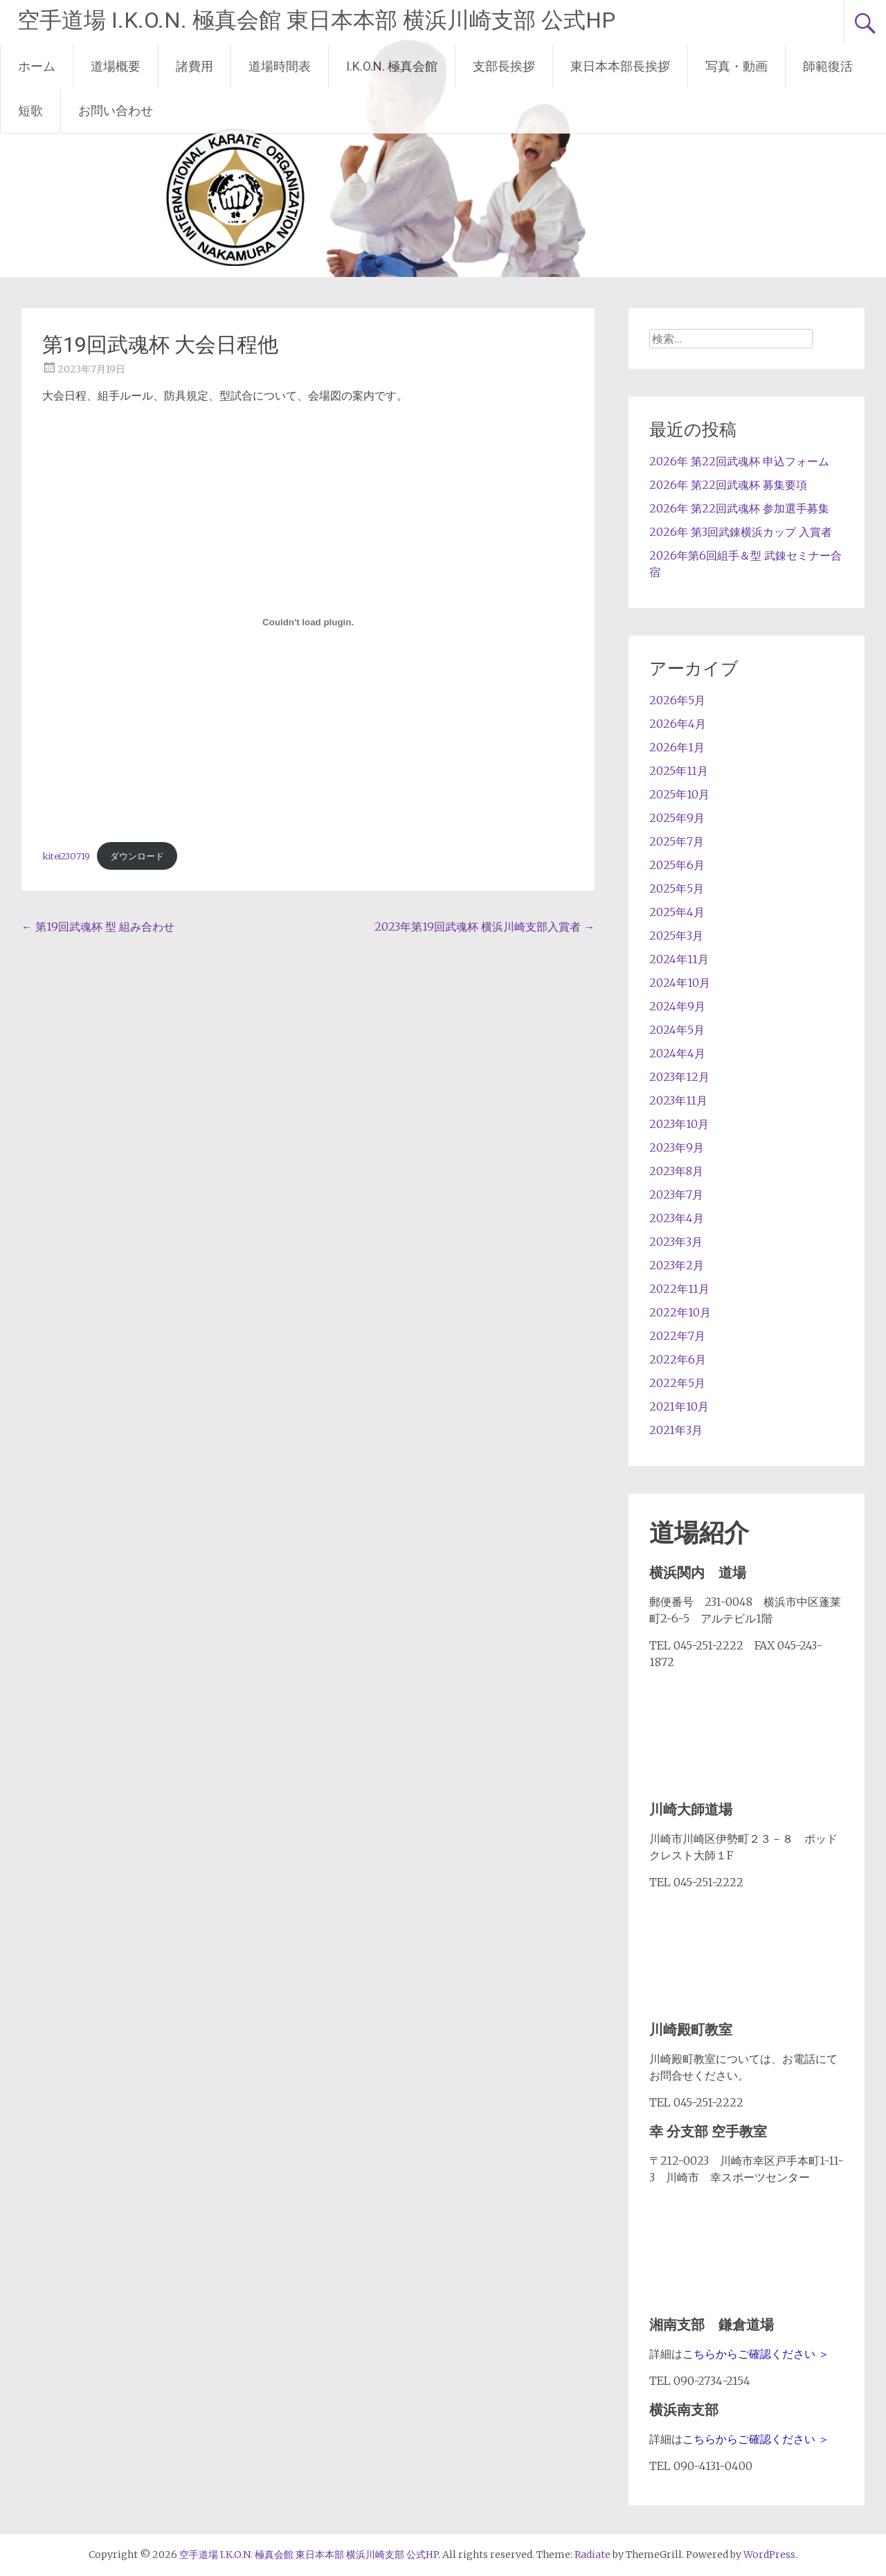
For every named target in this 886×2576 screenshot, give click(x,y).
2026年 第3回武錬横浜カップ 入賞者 (740, 532)
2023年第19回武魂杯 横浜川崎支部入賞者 (484, 926)
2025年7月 (676, 841)
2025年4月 (677, 912)
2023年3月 (676, 1242)
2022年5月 (677, 1383)
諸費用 (194, 66)
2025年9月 (677, 818)
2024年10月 (679, 983)
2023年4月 (676, 1218)
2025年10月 (679, 794)
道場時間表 (279, 66)
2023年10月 (679, 1124)
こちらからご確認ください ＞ (755, 2354)
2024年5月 (677, 1030)
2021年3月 (676, 1430)
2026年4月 (677, 724)
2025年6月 (677, 865)
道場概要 (116, 66)
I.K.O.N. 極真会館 (391, 66)
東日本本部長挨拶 (620, 66)
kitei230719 (66, 855)
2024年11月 (679, 959)
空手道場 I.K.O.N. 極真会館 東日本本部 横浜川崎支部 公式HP (316, 20)
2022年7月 (677, 1336)
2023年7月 (676, 1194)
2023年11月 (678, 1100)
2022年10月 (680, 1312)
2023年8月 (676, 1171)
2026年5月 (677, 700)
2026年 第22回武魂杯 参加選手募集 (739, 508)
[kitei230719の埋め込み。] (308, 622)
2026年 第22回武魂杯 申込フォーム (739, 461)
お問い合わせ (115, 110)
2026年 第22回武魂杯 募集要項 (728, 485)
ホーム (36, 66)
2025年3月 (676, 935)
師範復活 (828, 66)
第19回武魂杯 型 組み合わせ (97, 926)
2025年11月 (678, 771)
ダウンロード (137, 855)
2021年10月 (679, 1406)
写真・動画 (736, 66)
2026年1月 (677, 747)
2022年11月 (679, 1289)
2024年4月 (677, 1053)
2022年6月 (677, 1359)
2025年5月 (676, 888)
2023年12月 (679, 1077)
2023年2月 (676, 1265)
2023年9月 (676, 1147)
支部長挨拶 (504, 66)
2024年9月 (677, 1006)
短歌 (30, 110)
